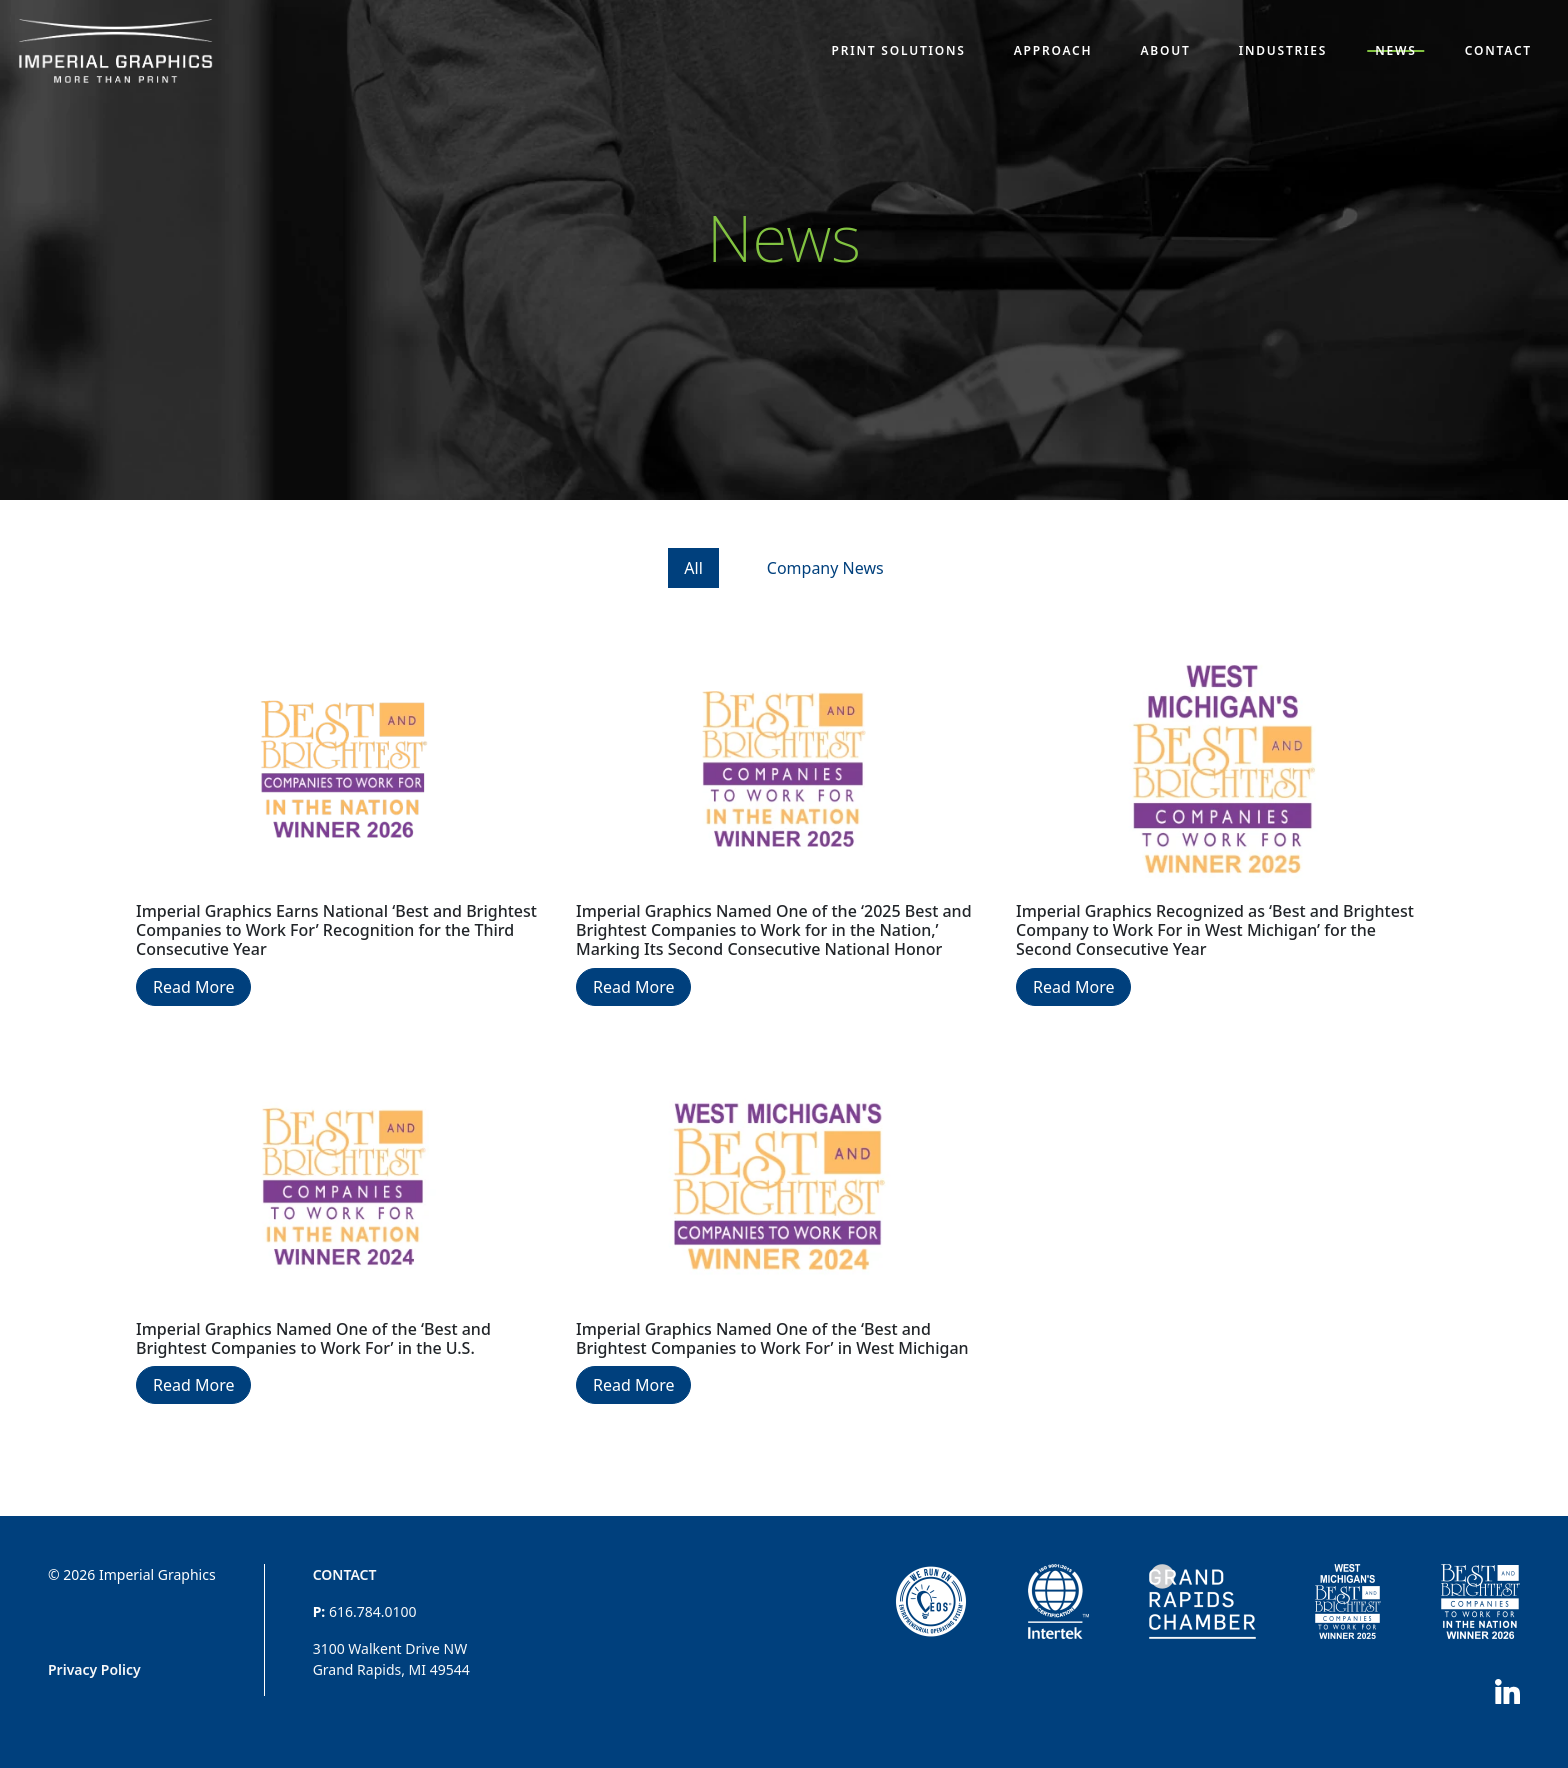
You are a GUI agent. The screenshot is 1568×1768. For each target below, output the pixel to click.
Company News (825, 568)
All (693, 568)
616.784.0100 (373, 1611)
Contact (345, 1574)
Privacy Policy (94, 1669)
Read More (193, 987)
